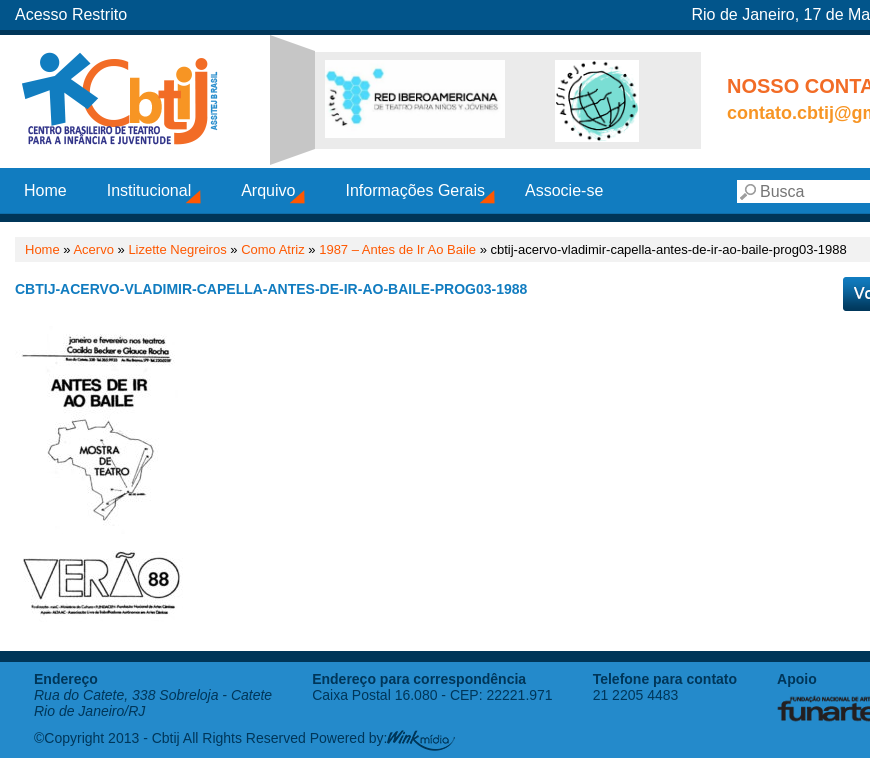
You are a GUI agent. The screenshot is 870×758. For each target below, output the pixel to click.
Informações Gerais (415, 190)
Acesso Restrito (71, 14)
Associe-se (564, 190)
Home (45, 190)
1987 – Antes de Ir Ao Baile (397, 249)
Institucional (149, 190)
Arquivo (268, 190)
